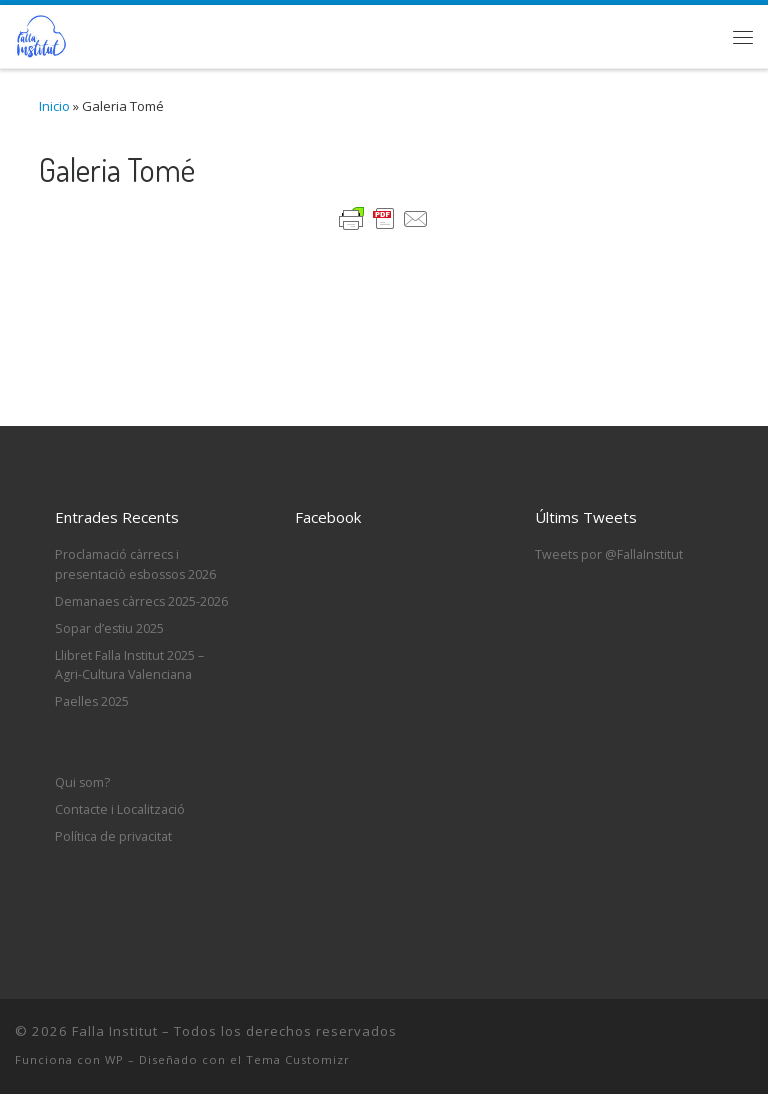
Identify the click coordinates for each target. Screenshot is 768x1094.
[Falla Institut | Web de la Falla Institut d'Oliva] (41, 33)
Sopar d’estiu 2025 (109, 628)
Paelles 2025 (92, 701)
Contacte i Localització (120, 809)
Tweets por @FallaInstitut (609, 554)
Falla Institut (115, 1031)
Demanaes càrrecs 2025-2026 (141, 601)
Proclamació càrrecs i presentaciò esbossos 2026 (135, 564)
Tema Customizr (298, 1059)
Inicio (54, 106)
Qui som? (82, 782)
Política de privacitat (113, 836)
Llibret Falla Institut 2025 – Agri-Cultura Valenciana (129, 665)
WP (114, 1059)
